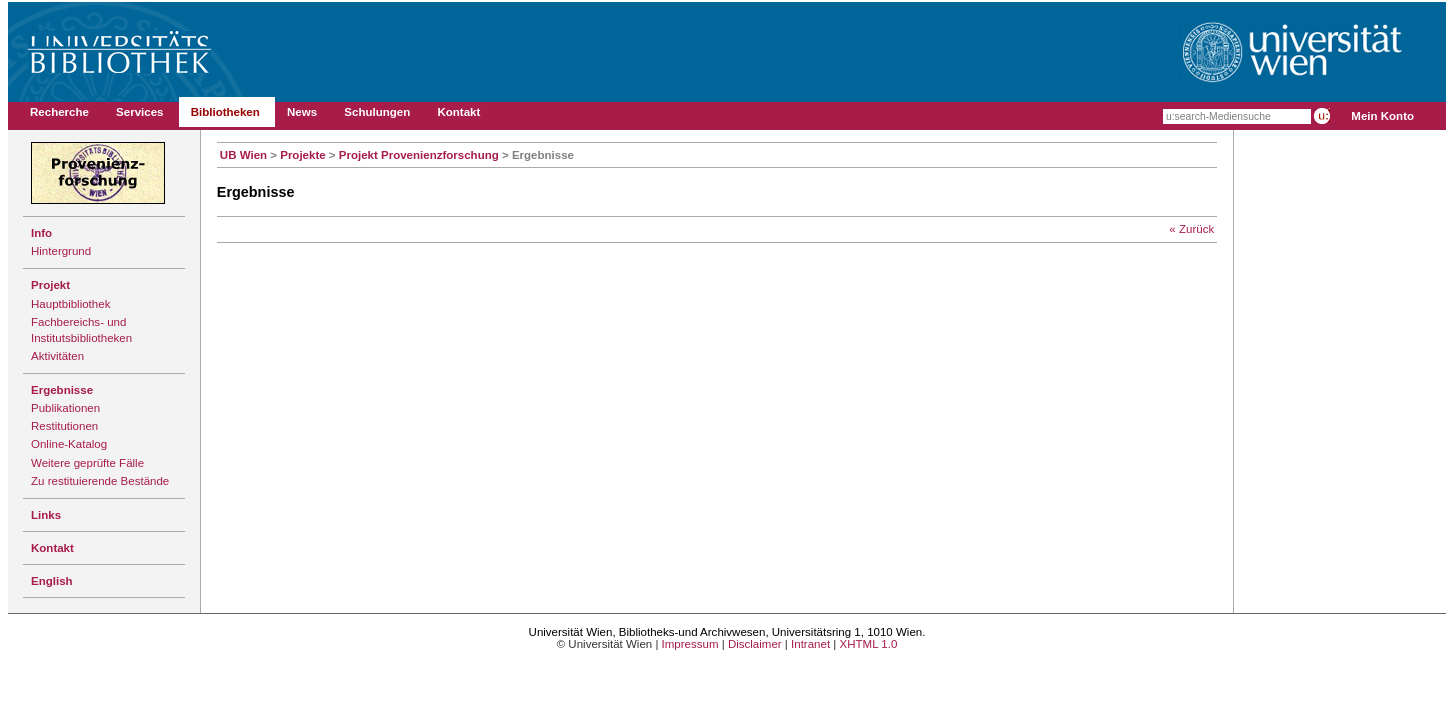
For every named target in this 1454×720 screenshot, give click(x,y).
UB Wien (243, 155)
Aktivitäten (57, 356)
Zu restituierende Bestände (100, 481)
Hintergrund (61, 251)
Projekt (50, 285)
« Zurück (1191, 229)
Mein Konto (1382, 116)
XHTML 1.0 (869, 644)
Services (139, 112)
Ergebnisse (62, 390)
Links (46, 515)
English (52, 581)
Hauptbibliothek (70, 304)
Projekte (302, 155)
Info (41, 233)
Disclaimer (755, 644)
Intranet (810, 644)
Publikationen (65, 408)
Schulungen (377, 112)
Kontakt (458, 112)
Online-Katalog (69, 444)
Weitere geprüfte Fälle (87, 463)
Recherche (59, 112)
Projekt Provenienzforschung (419, 155)
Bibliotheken (225, 112)
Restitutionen (64, 426)
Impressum (690, 644)
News (302, 112)
